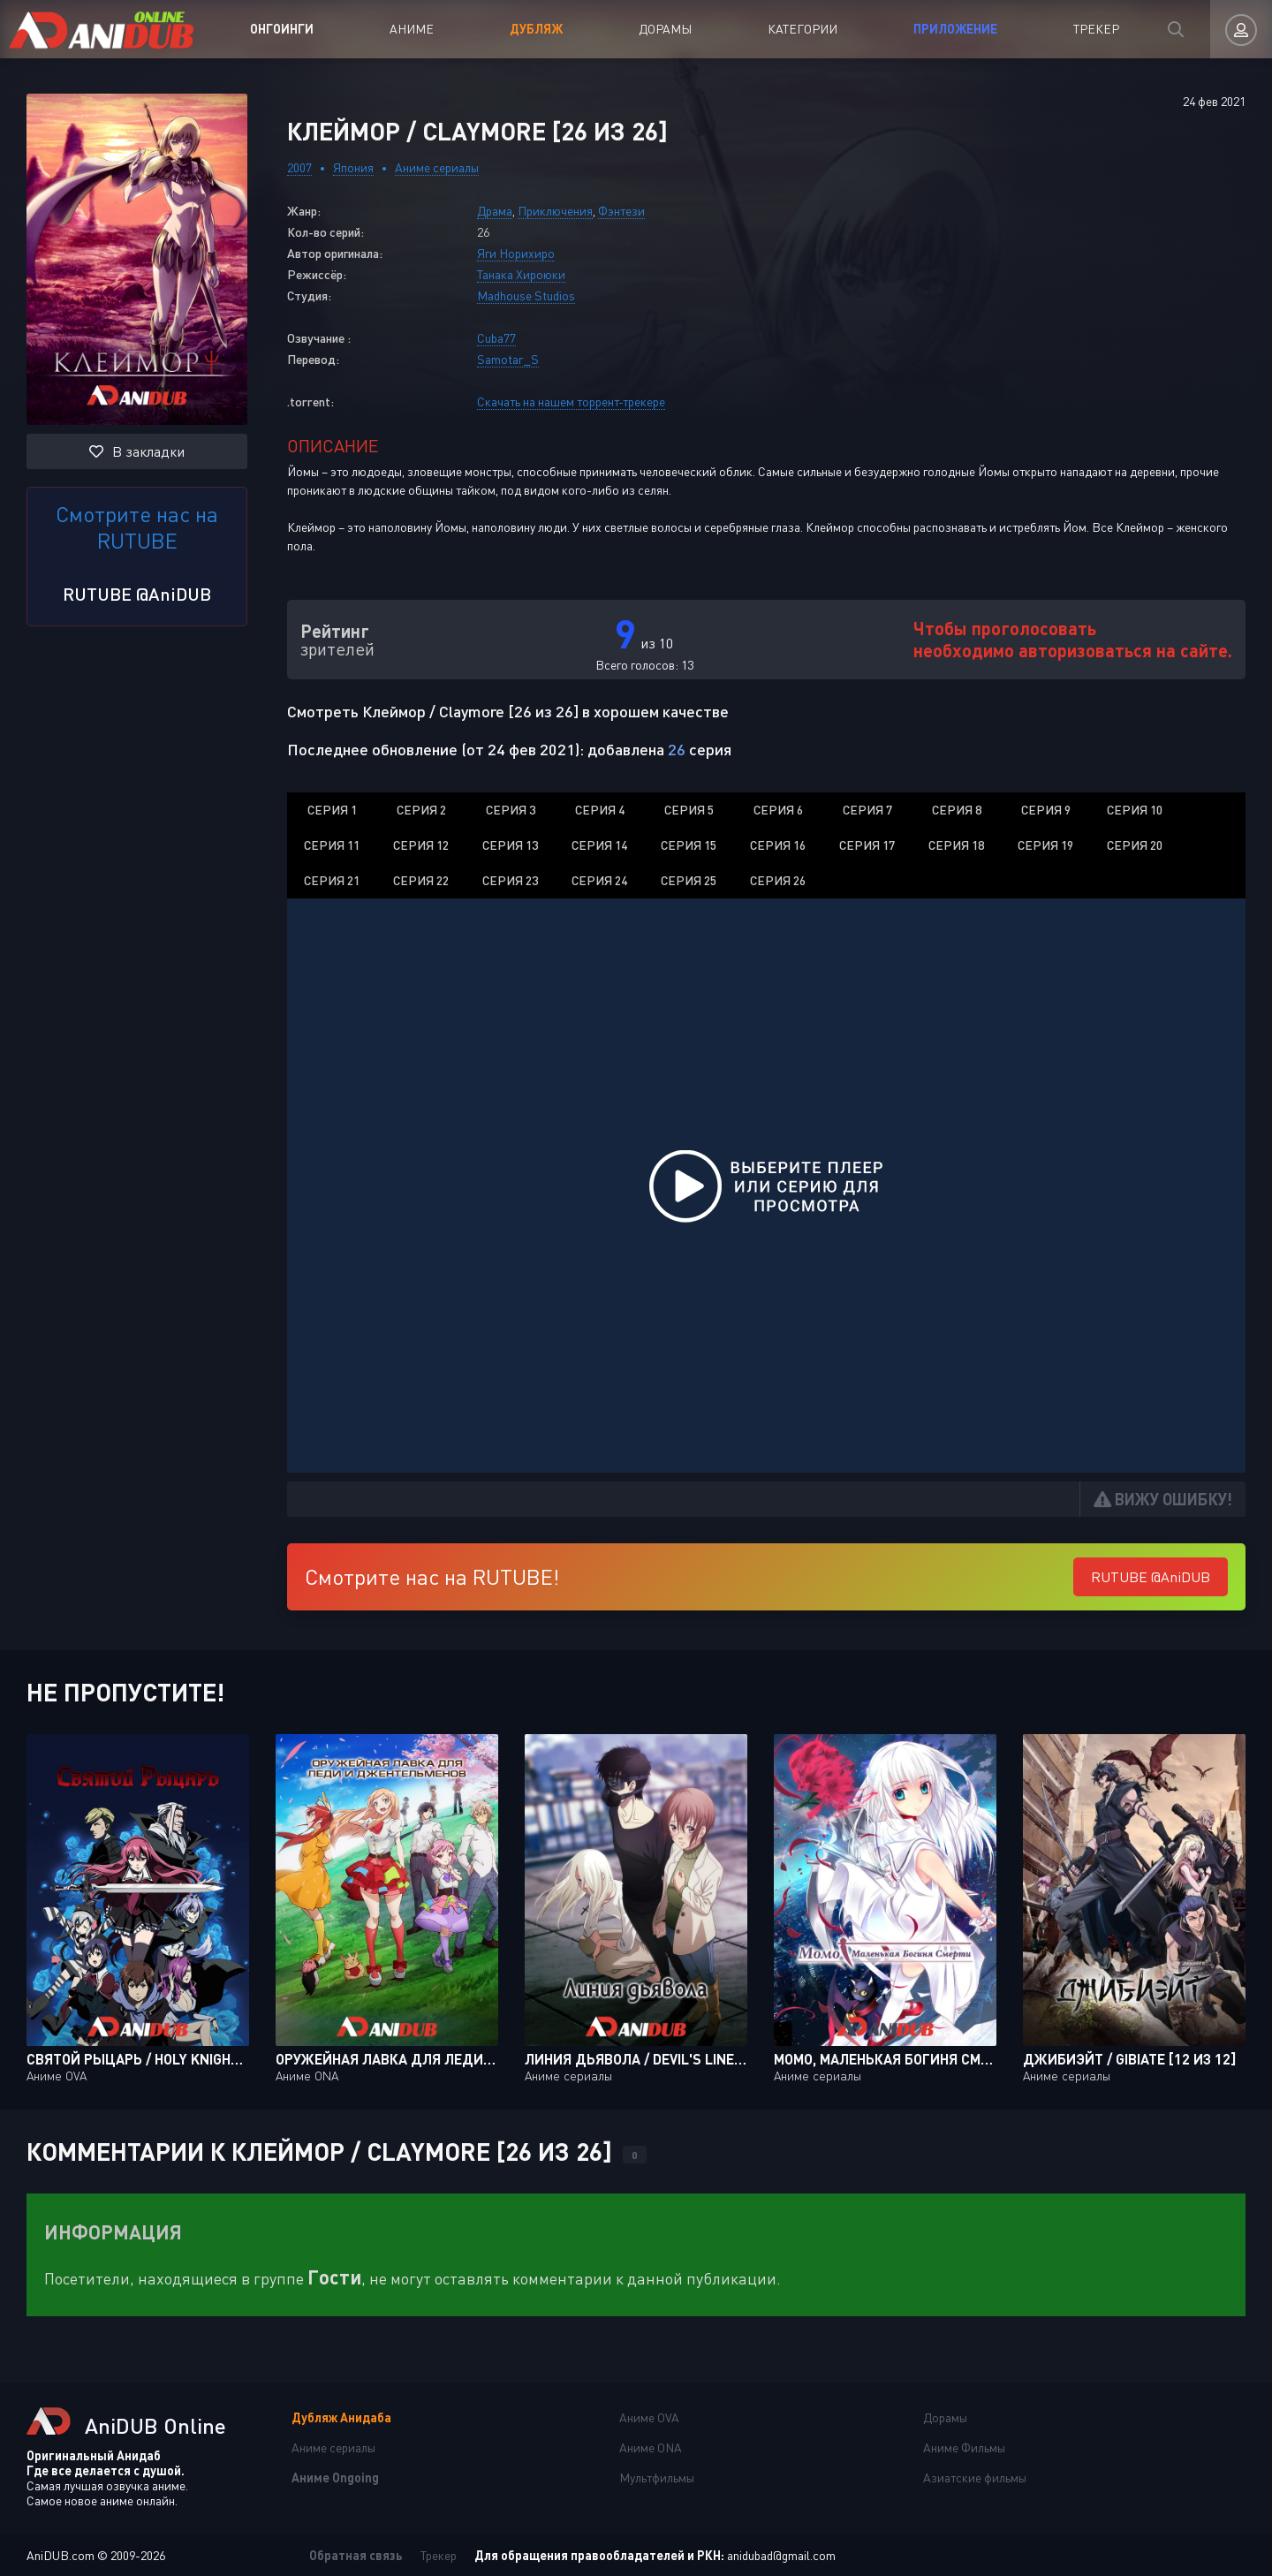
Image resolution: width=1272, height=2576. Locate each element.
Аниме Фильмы (964, 2447)
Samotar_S (508, 359)
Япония (353, 167)
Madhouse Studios (526, 295)
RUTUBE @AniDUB (137, 593)
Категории (802, 28)
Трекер (1096, 28)
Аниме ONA (650, 2447)
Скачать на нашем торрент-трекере (571, 401)
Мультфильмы (656, 2477)
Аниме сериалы (437, 167)
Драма (494, 210)
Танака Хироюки (521, 274)
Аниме (412, 28)
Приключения (555, 210)
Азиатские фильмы (974, 2477)
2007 (299, 167)
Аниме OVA (649, 2417)
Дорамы (665, 28)
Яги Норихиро (516, 253)
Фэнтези (621, 210)
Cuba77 (496, 337)
